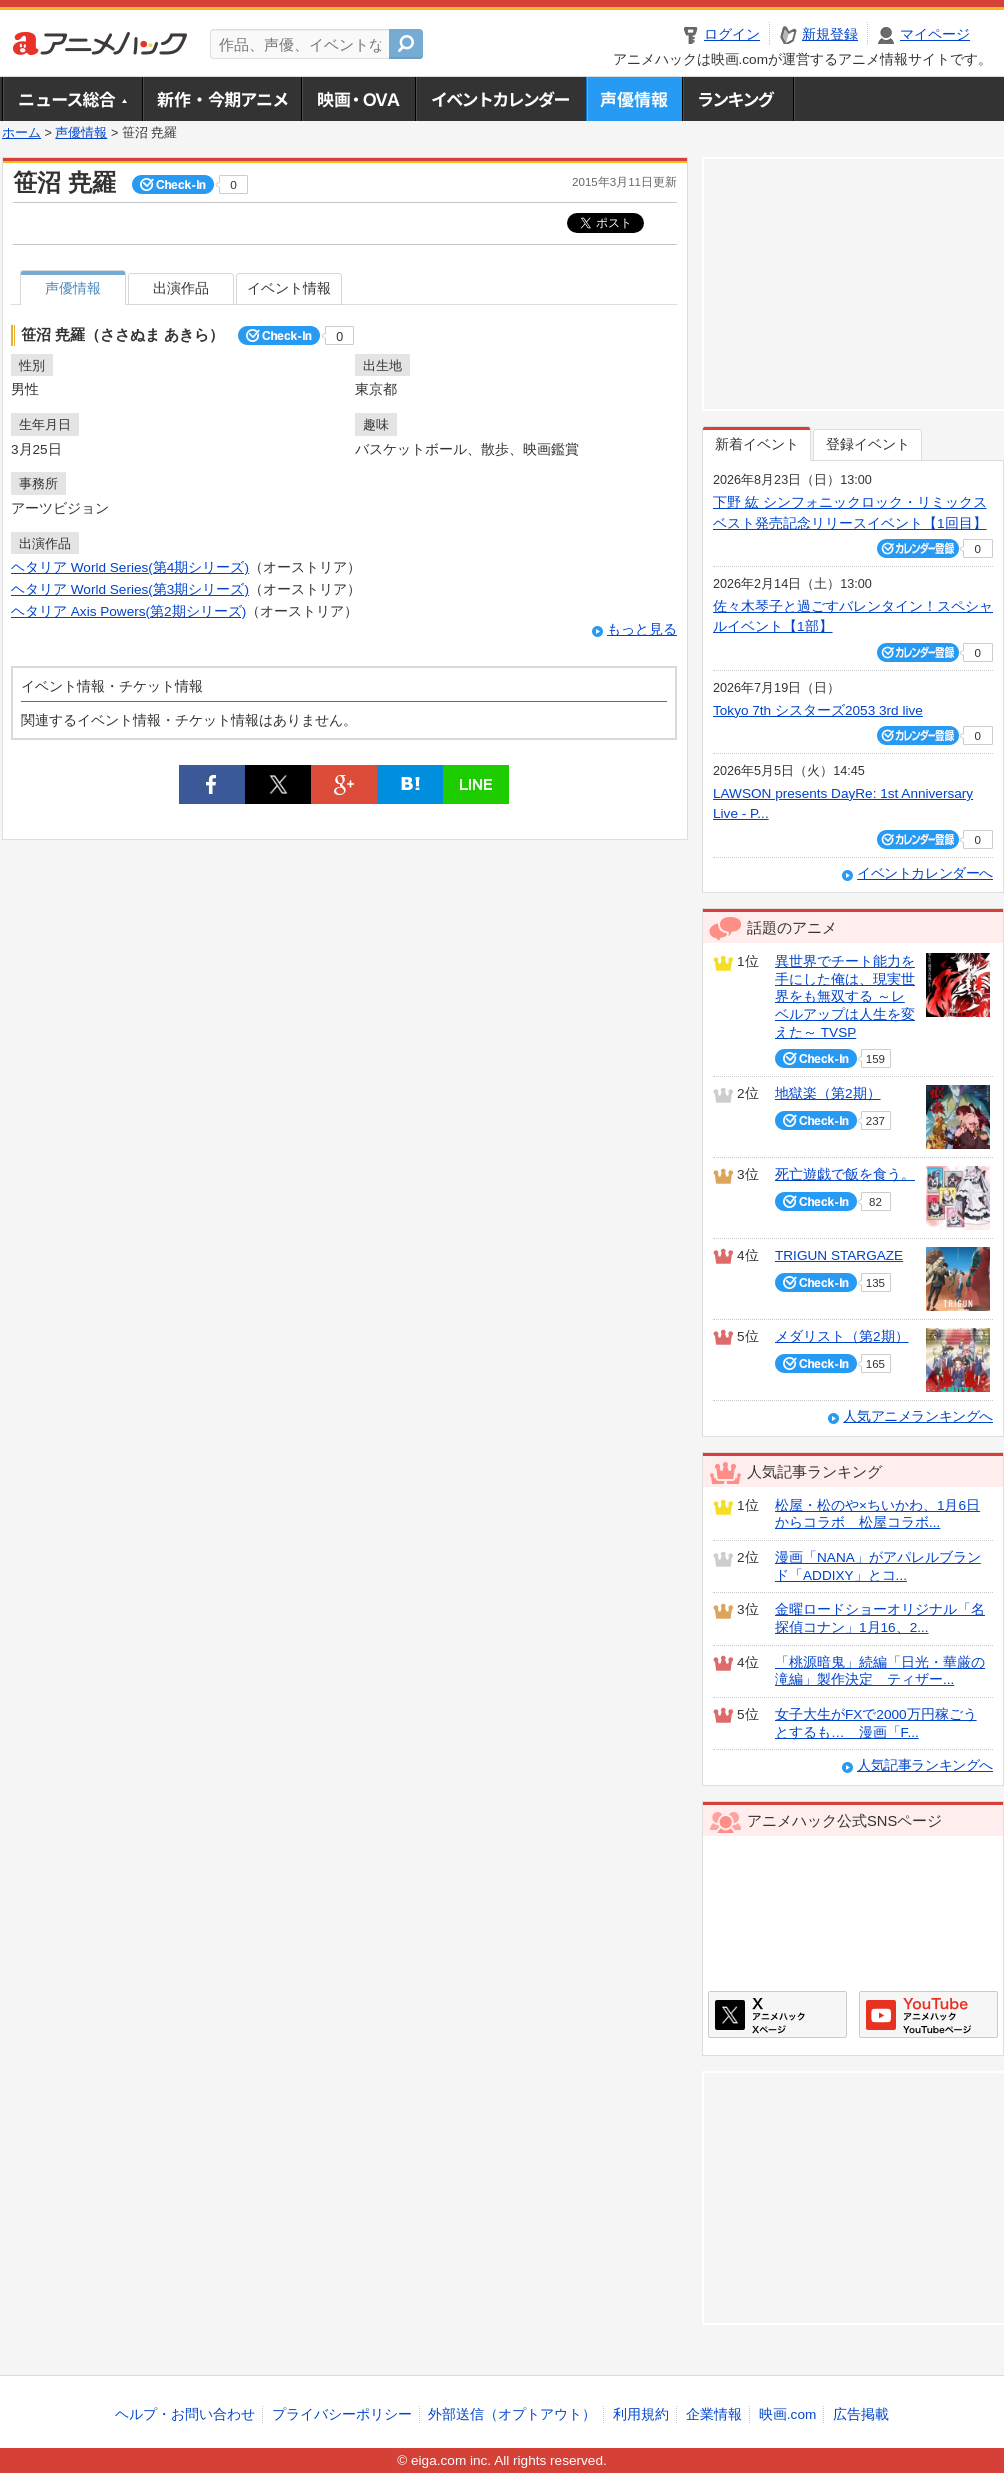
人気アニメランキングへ (918, 1416)
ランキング (738, 99)
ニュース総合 (72, 99)
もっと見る (642, 629)
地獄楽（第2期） (828, 1093)
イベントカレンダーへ (925, 873)
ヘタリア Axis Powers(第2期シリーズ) (128, 611)
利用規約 (641, 2414)
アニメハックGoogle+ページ (928, 2014)
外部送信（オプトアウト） (512, 2414)
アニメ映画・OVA (358, 99)
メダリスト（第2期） (842, 1336)
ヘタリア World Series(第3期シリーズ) (130, 589)
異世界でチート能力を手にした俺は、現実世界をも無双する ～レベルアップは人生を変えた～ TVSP (845, 997)
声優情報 (634, 99)
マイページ (935, 34)
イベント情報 (289, 288)
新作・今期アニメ (221, 99)
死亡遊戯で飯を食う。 (845, 1174)
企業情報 (714, 2414)
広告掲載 (861, 2414)
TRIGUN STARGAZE (839, 1255)
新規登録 (830, 34)
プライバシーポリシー (342, 2414)
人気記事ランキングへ (925, 1765)
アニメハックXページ (777, 2014)
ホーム (21, 133)
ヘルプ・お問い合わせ (185, 2414)
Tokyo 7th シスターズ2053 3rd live (818, 710)
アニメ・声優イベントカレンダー (500, 99)
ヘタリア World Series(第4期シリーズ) (130, 567)
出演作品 (181, 288)
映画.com (787, 2414)
